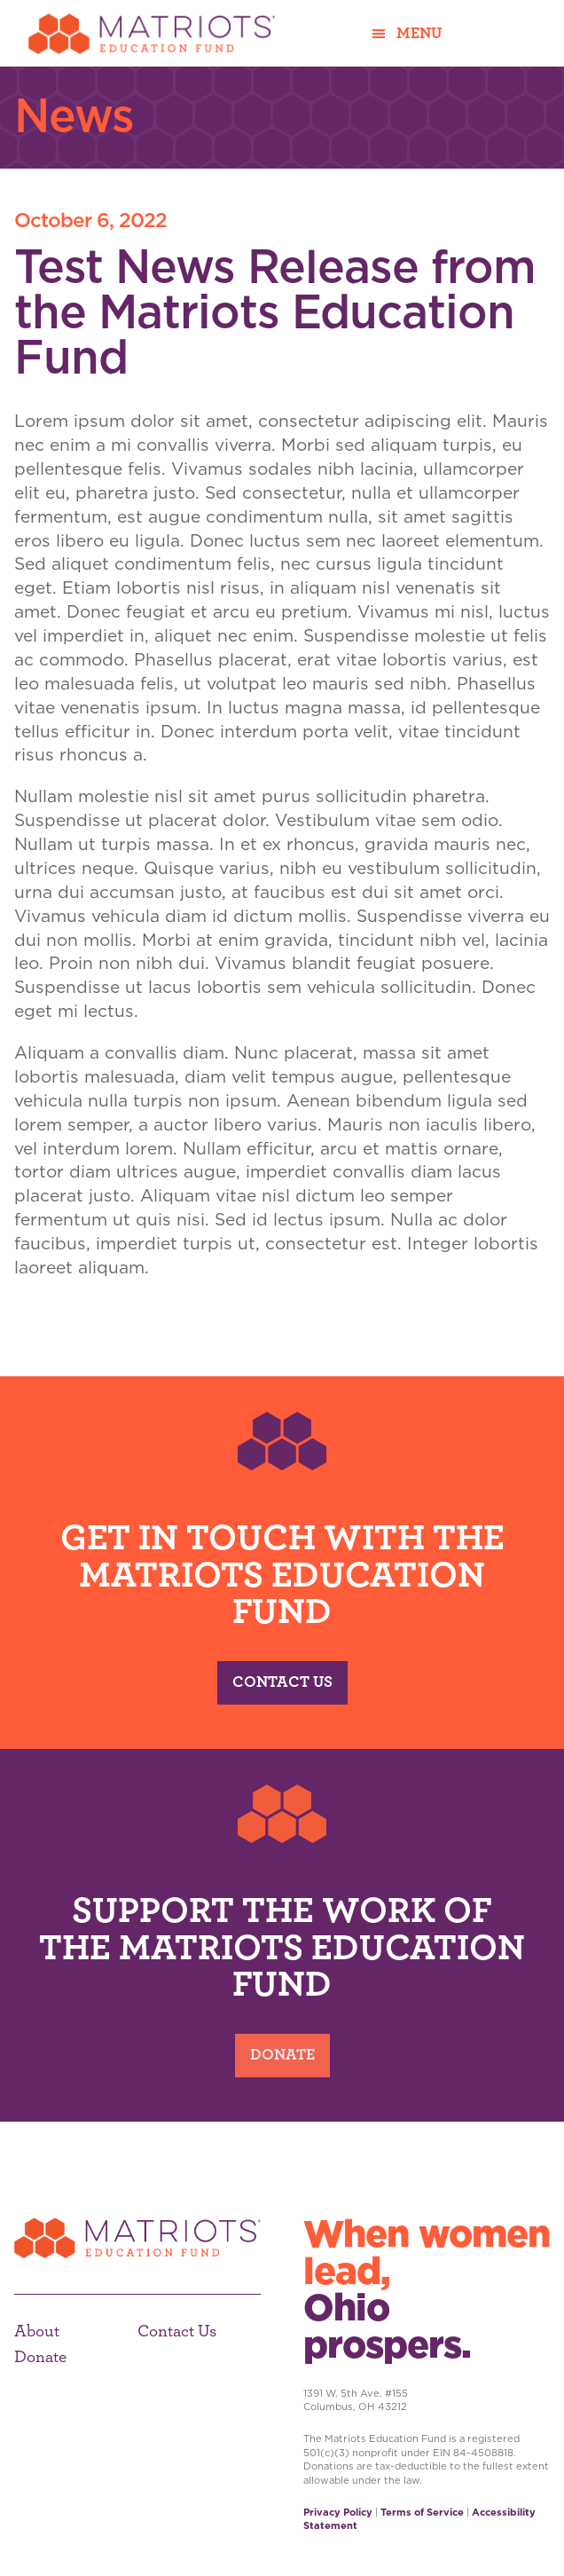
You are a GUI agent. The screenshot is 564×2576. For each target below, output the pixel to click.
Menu (419, 34)
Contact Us (282, 1682)
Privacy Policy (337, 2512)
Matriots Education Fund (152, 33)
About (36, 2331)
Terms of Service (422, 2512)
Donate (282, 2055)
